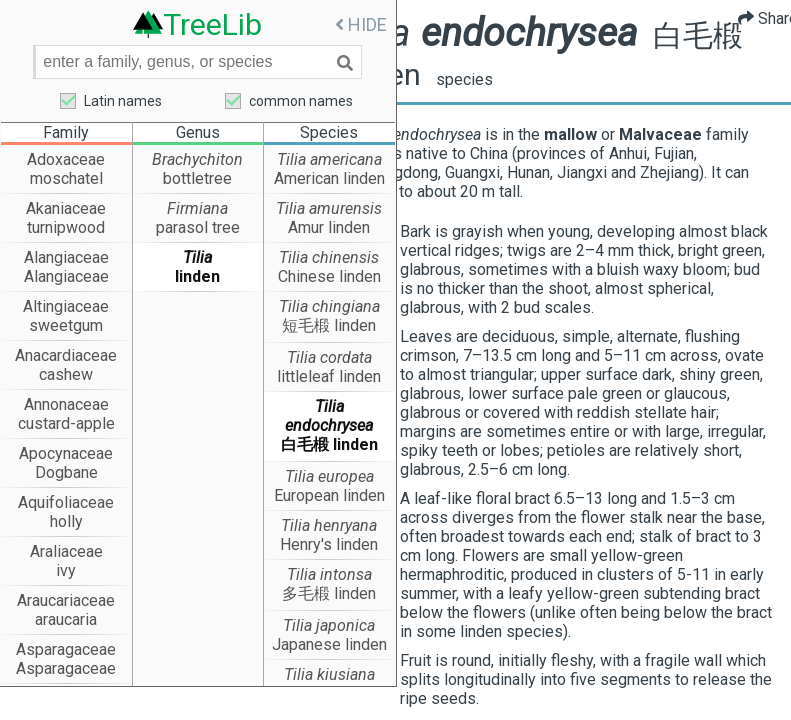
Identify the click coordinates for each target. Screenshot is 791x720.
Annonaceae (66, 405)
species (567, 81)
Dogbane (66, 473)
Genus (198, 133)
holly (66, 522)
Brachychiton (197, 160)
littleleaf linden (329, 377)
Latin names (123, 101)
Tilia (197, 258)
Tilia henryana (329, 526)
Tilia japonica (329, 626)
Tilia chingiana (329, 307)
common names (301, 101)
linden (197, 277)
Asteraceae (66, 699)
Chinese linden (329, 277)
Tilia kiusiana (329, 675)
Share (753, 18)
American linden (329, 179)
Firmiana (197, 209)
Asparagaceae (66, 650)
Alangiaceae (66, 258)
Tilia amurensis (329, 209)
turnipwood (66, 228)
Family (66, 133)
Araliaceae (66, 552)
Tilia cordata (329, 358)
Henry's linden (329, 545)
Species (329, 133)
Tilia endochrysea (329, 417)
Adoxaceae (66, 160)
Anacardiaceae (66, 356)
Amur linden (329, 228)
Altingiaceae (66, 307)
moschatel (66, 179)
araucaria (66, 620)
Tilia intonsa (329, 575)
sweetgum (66, 326)
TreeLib (212, 24)
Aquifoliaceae (66, 503)
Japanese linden (329, 645)
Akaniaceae (66, 209)
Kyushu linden (329, 694)
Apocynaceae (66, 454)
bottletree (197, 179)
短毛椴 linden (329, 326)
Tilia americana (329, 160)
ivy (66, 571)
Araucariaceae (66, 601)
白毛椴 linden (329, 445)
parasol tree (198, 228)
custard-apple (66, 424)
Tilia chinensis (329, 258)
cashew (66, 375)
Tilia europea (329, 477)
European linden (329, 496)
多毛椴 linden (329, 594)
